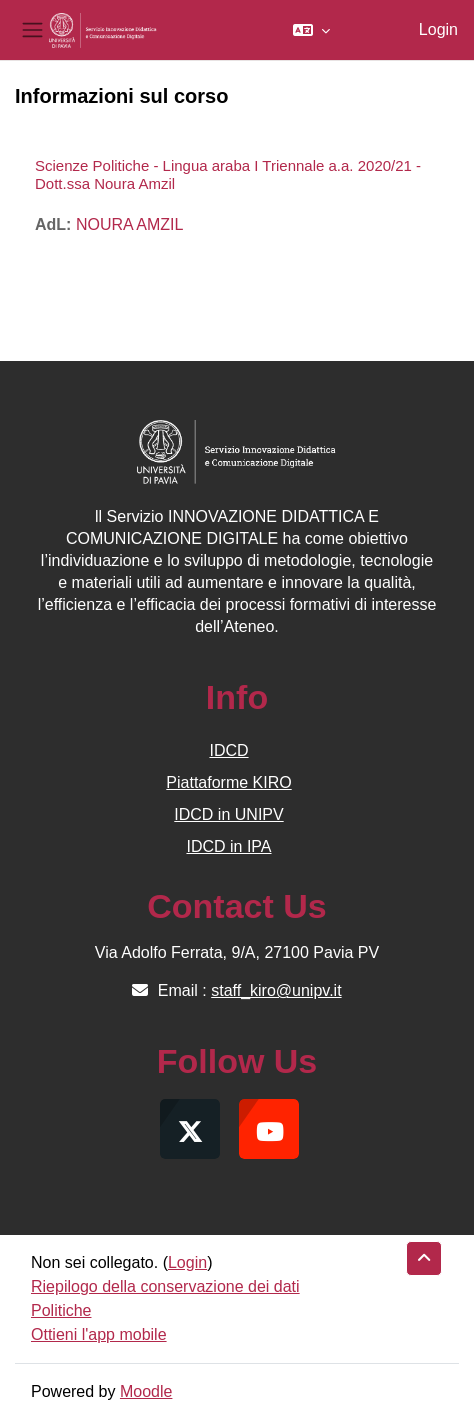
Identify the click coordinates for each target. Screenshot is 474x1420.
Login (438, 29)
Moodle (146, 1391)
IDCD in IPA (228, 846)
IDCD (228, 750)
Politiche (61, 1310)
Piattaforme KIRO (228, 782)
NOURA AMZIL (130, 224)
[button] (311, 30)
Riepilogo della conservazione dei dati (165, 1286)
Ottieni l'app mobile (99, 1334)
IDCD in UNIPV (228, 814)
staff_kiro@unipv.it (276, 990)
